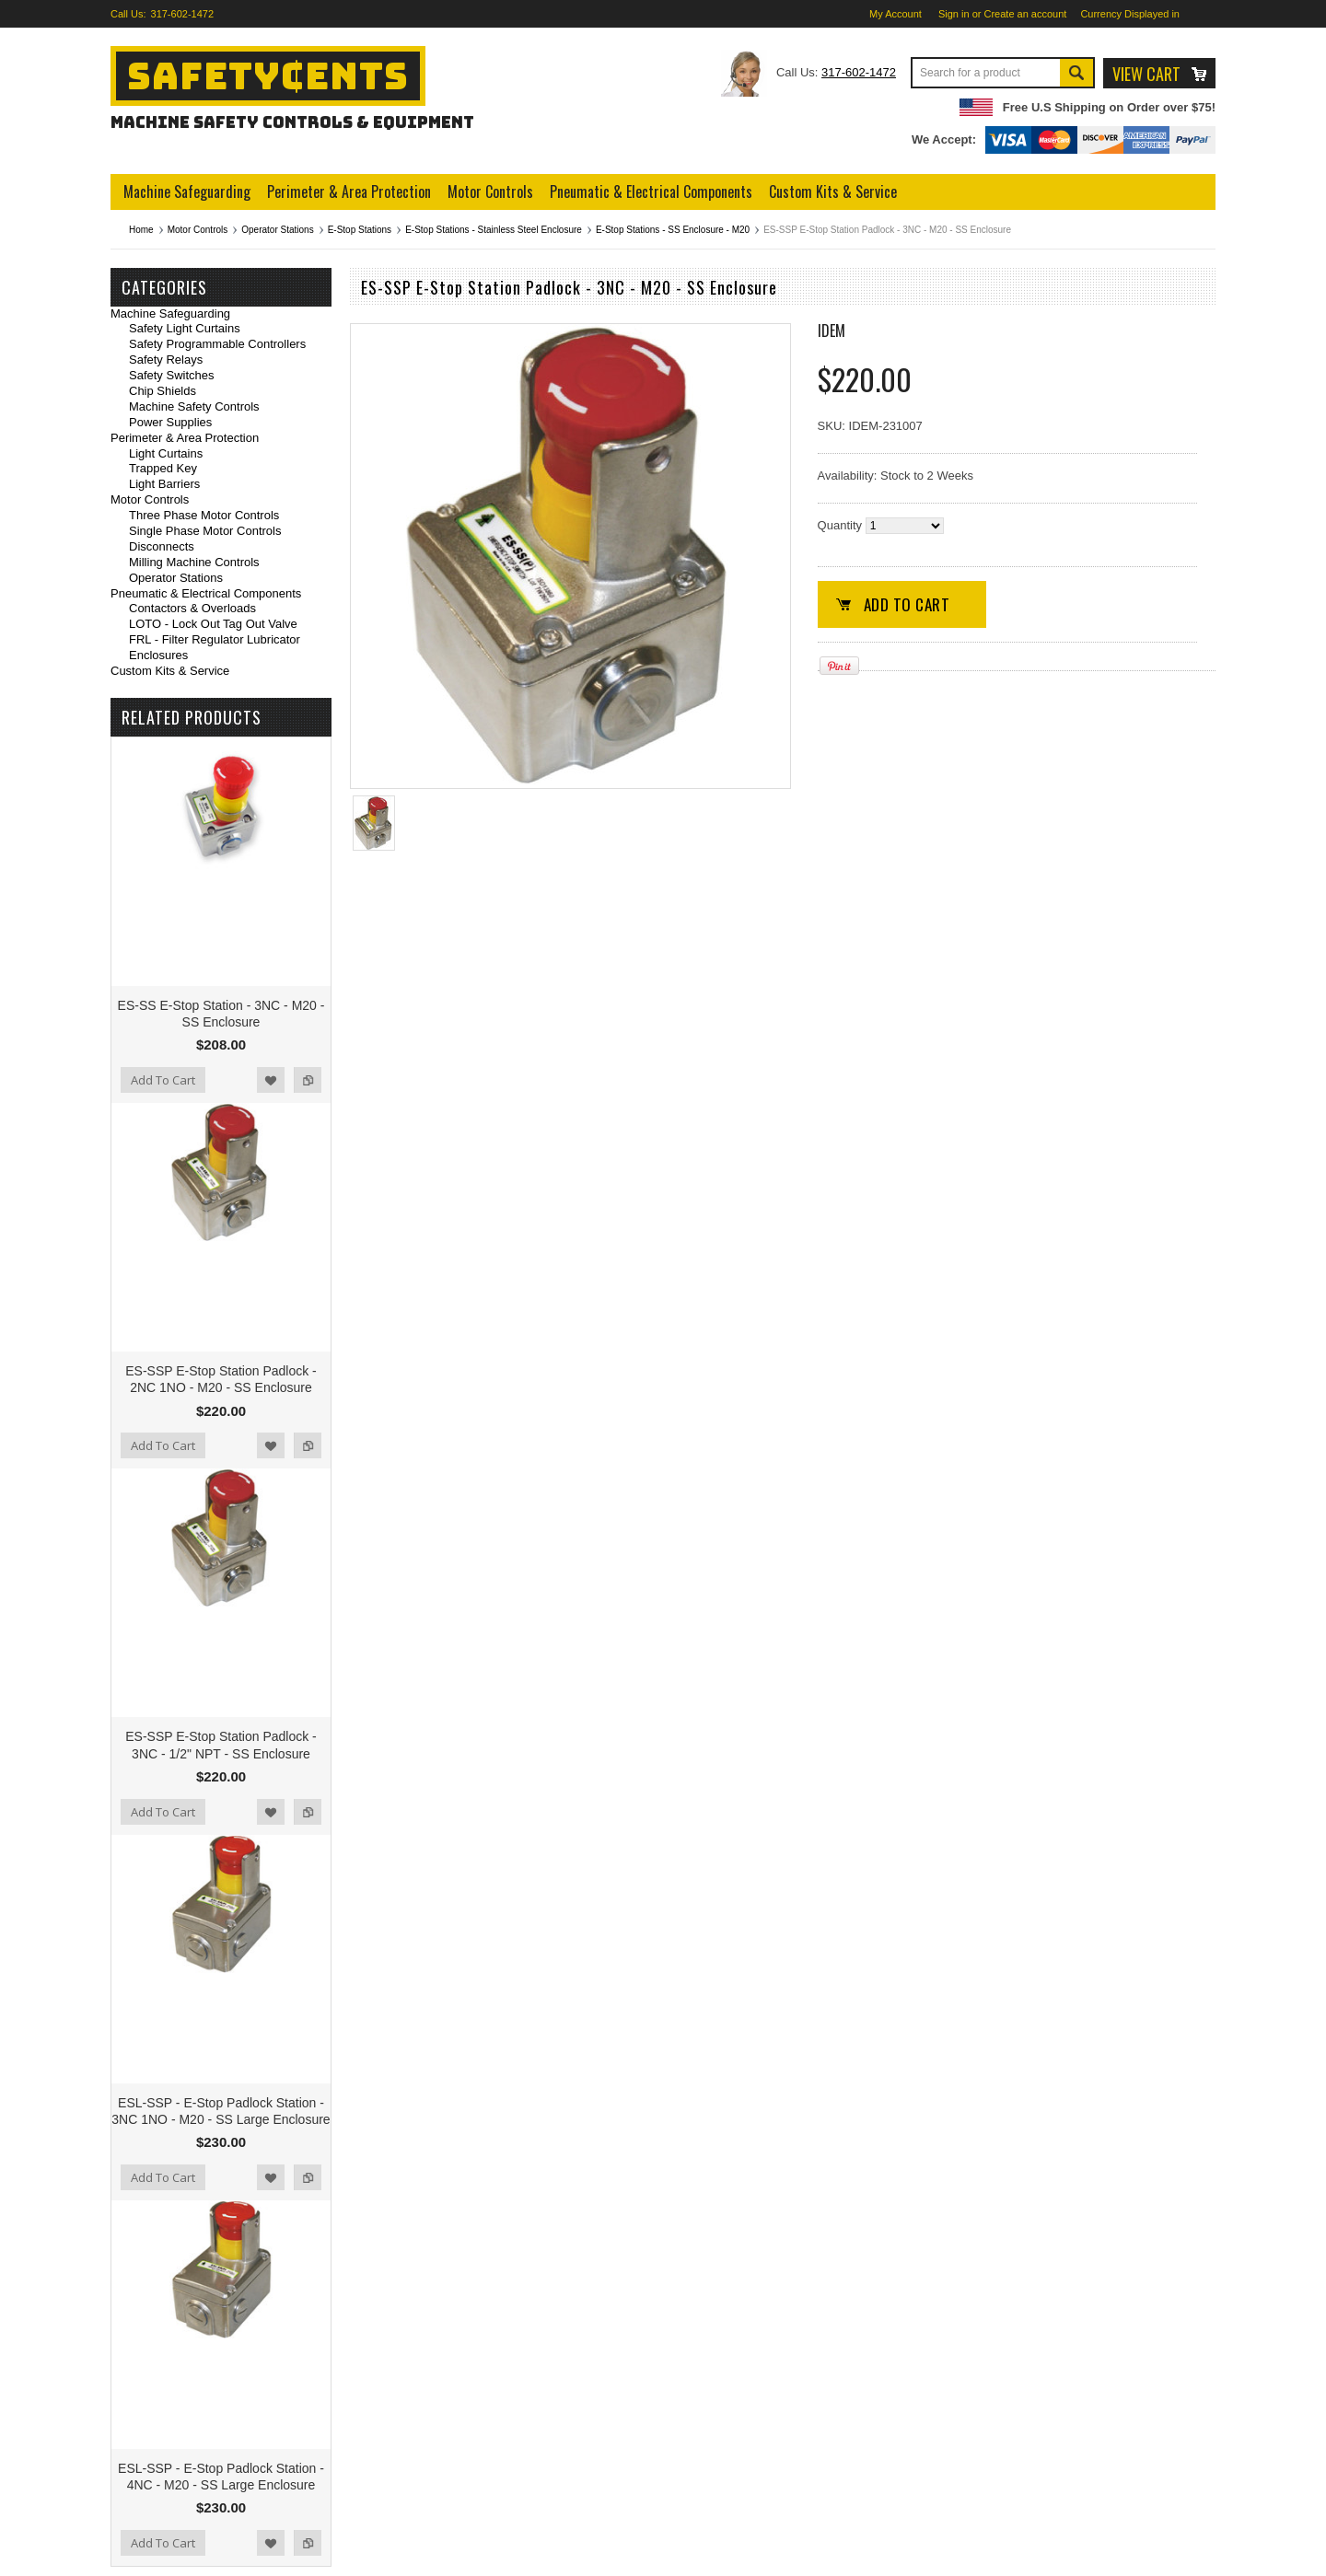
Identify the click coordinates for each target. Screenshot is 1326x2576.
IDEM (831, 330)
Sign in (954, 13)
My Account (895, 13)
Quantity (840, 525)
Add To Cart (163, 1080)
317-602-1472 (183, 13)
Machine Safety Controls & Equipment (292, 121)
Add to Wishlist (271, 1080)
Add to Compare (307, 1080)
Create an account (1025, 13)
